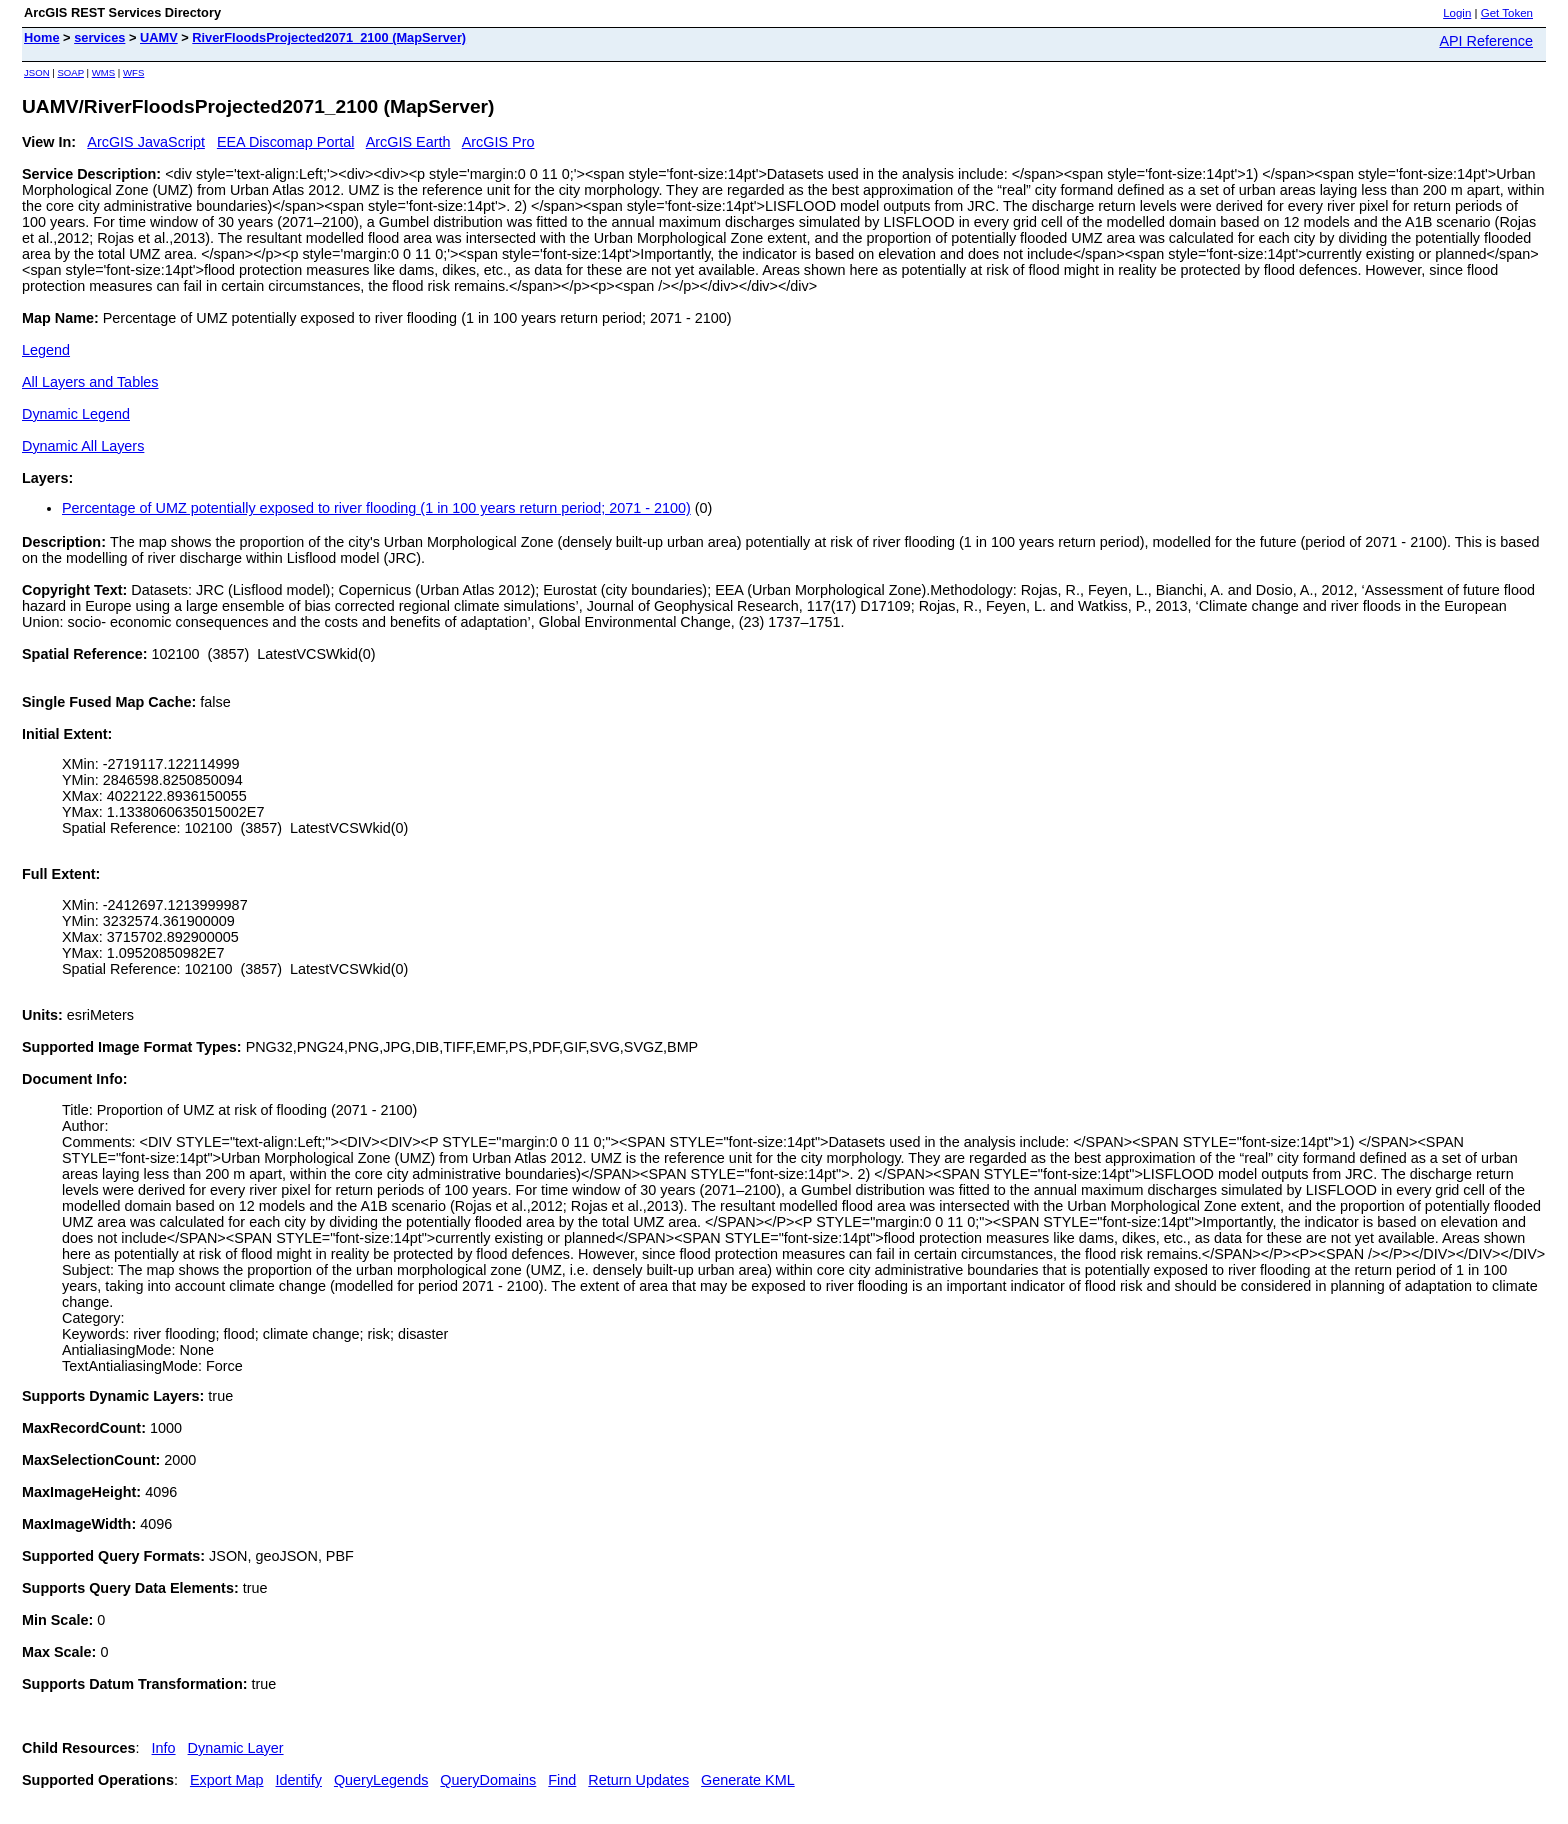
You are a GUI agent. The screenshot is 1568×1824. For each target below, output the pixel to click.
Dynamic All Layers (83, 446)
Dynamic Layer (236, 1748)
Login (1457, 13)
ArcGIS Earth (408, 142)
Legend (46, 350)
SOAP (70, 72)
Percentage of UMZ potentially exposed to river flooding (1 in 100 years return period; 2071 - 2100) (376, 508)
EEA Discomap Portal (286, 142)
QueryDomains (488, 1780)
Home (42, 37)
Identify (299, 1780)
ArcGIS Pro (498, 142)
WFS (133, 72)
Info (164, 1748)
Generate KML (748, 1780)
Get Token (1507, 13)
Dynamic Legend (76, 414)
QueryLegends (381, 1780)
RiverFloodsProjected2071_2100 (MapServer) (329, 37)
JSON (37, 72)
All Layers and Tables (90, 382)
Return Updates (638, 1780)
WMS (103, 72)
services (99, 37)
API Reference (1486, 41)
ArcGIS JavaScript (146, 142)
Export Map (227, 1780)
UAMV (159, 37)
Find (562, 1780)
